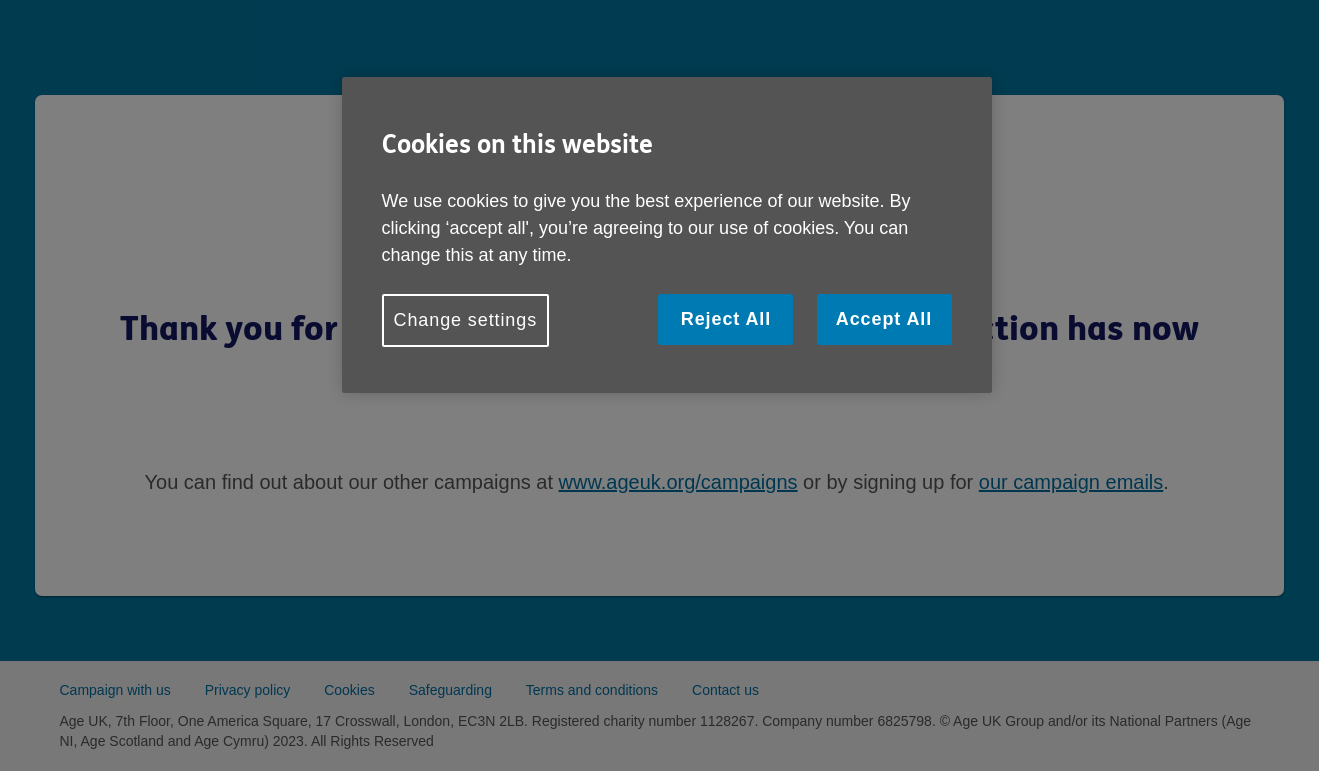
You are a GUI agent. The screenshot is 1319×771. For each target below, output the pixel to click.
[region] (667, 235)
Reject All (726, 319)
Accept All (884, 319)
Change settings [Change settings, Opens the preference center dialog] (466, 320)
